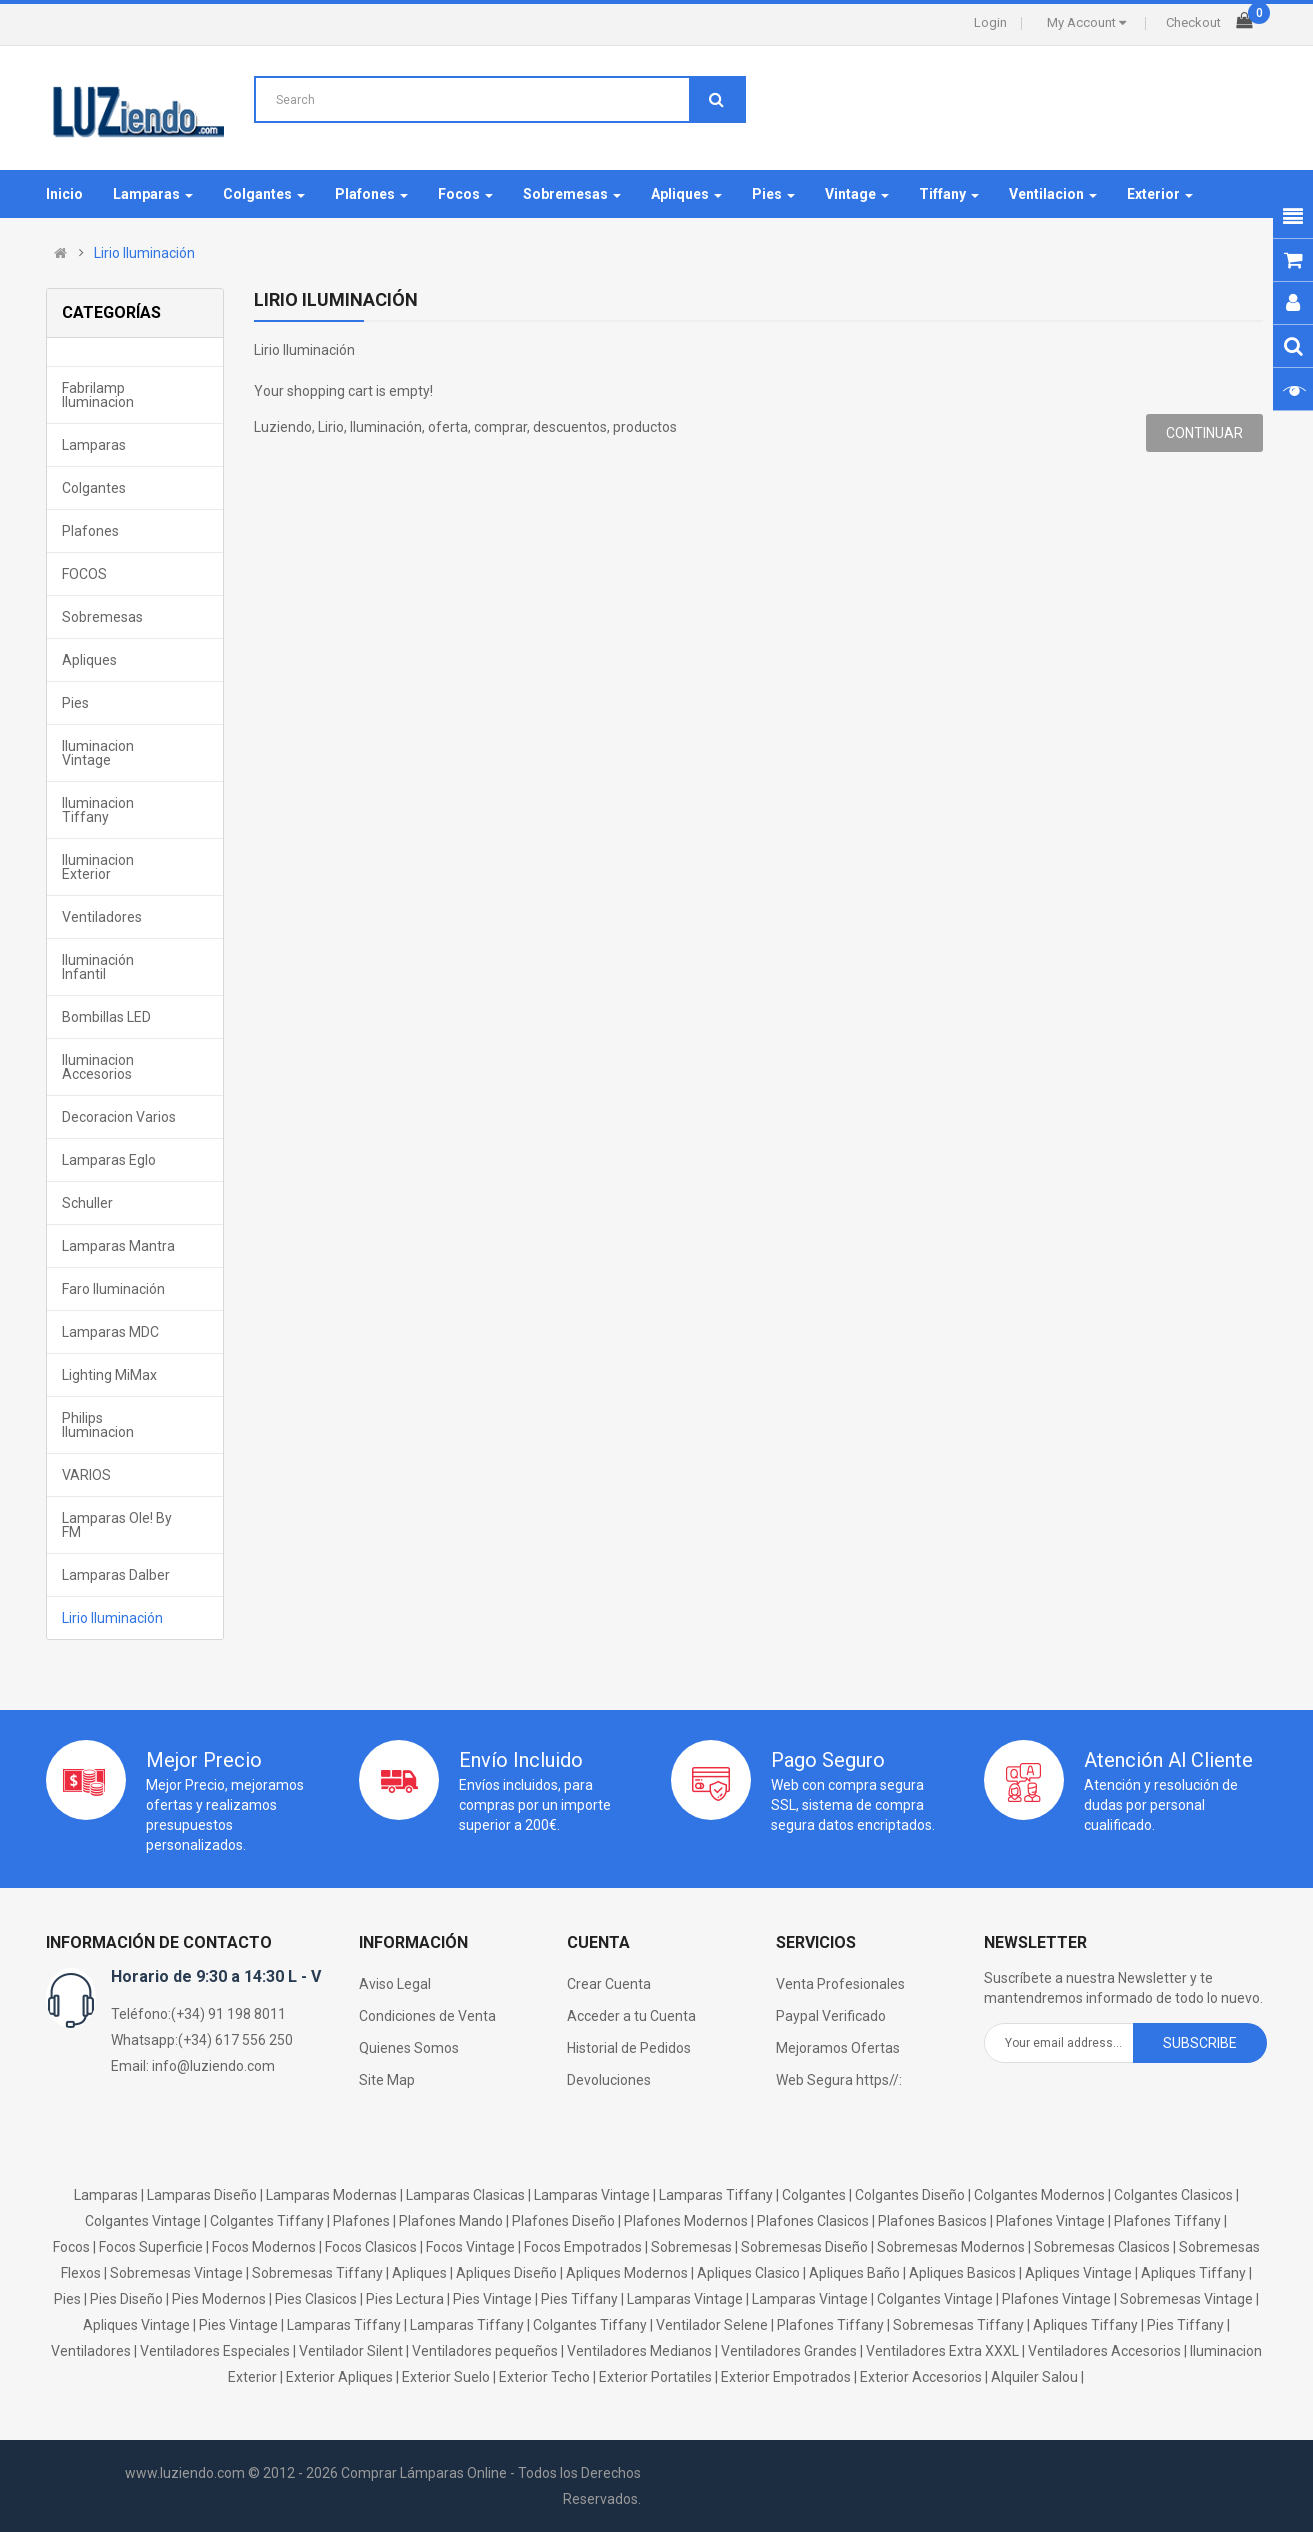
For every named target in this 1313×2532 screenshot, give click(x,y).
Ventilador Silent (351, 2351)
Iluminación (386, 427)
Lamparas (94, 445)
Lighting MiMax (109, 1375)
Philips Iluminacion (98, 1425)
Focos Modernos (264, 2247)
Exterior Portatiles (655, 2377)
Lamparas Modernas (331, 2195)
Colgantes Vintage (143, 2221)
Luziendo (283, 427)
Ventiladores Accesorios (1104, 2351)
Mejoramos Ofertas (838, 2048)
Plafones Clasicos (813, 2221)
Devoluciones (609, 2080)
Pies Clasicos (316, 2299)
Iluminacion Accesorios (98, 1067)
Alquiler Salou (1034, 2377)
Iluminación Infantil (98, 967)
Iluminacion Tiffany (98, 810)
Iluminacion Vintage (98, 753)
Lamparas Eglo (109, 1160)
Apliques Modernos (627, 2273)
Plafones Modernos (686, 2221)
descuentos (570, 427)
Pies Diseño (126, 2299)
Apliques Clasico (748, 2273)
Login (990, 22)
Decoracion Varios (119, 1117)
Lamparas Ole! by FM (117, 1525)
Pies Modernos (219, 2299)
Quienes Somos (409, 2048)
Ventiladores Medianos (639, 2351)
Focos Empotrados (583, 2247)
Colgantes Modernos (1039, 2195)
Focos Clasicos (371, 2247)
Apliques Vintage (1078, 2273)
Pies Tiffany (579, 2299)
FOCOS (84, 574)
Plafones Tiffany (1167, 2221)
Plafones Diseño (563, 2221)
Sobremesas (102, 617)
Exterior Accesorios (921, 2377)
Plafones (90, 531)
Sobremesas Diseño (804, 2247)
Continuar (1204, 433)
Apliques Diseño (506, 2273)
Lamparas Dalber (116, 1575)
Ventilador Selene (712, 2325)
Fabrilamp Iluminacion (98, 395)
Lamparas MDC (110, 1332)
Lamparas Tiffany (716, 2195)
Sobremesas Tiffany (317, 2273)
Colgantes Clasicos (1173, 2195)
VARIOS (86, 1475)
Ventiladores (102, 917)
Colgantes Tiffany (267, 2221)
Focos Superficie (151, 2247)
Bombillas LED (106, 1017)
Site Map (387, 2080)
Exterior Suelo (446, 2377)
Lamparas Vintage (592, 2195)
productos (645, 427)
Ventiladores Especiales (215, 2351)
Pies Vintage (492, 2299)
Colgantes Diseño (910, 2195)
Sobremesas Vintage (176, 2273)
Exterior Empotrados (786, 2377)
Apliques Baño (854, 2273)
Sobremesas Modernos (951, 2247)
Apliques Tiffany (1193, 2273)
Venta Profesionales (840, 1984)
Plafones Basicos (932, 2221)
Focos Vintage (470, 2247)
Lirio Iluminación (144, 253)
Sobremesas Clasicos (1102, 2247)
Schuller (87, 1203)
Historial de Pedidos (629, 2048)
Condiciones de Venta (427, 2016)
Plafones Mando (451, 2221)
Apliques (89, 660)
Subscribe (1200, 2043)
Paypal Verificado (831, 2016)
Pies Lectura (405, 2299)
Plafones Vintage (1050, 2221)
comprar (500, 427)
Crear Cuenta (609, 1984)
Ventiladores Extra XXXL (942, 2351)
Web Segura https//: (839, 2080)
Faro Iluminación (113, 1289)
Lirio (331, 427)
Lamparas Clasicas (465, 2195)
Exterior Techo (544, 2377)
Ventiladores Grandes (789, 2351)
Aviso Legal (395, 1984)
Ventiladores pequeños (485, 2351)
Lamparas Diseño (202, 2195)
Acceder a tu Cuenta (631, 2016)
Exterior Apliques (339, 2377)
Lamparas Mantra (118, 1246)
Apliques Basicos (962, 2273)
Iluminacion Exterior (98, 867)
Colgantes (94, 488)
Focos (71, 2247)
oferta (448, 427)
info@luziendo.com (213, 2066)
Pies (75, 703)
